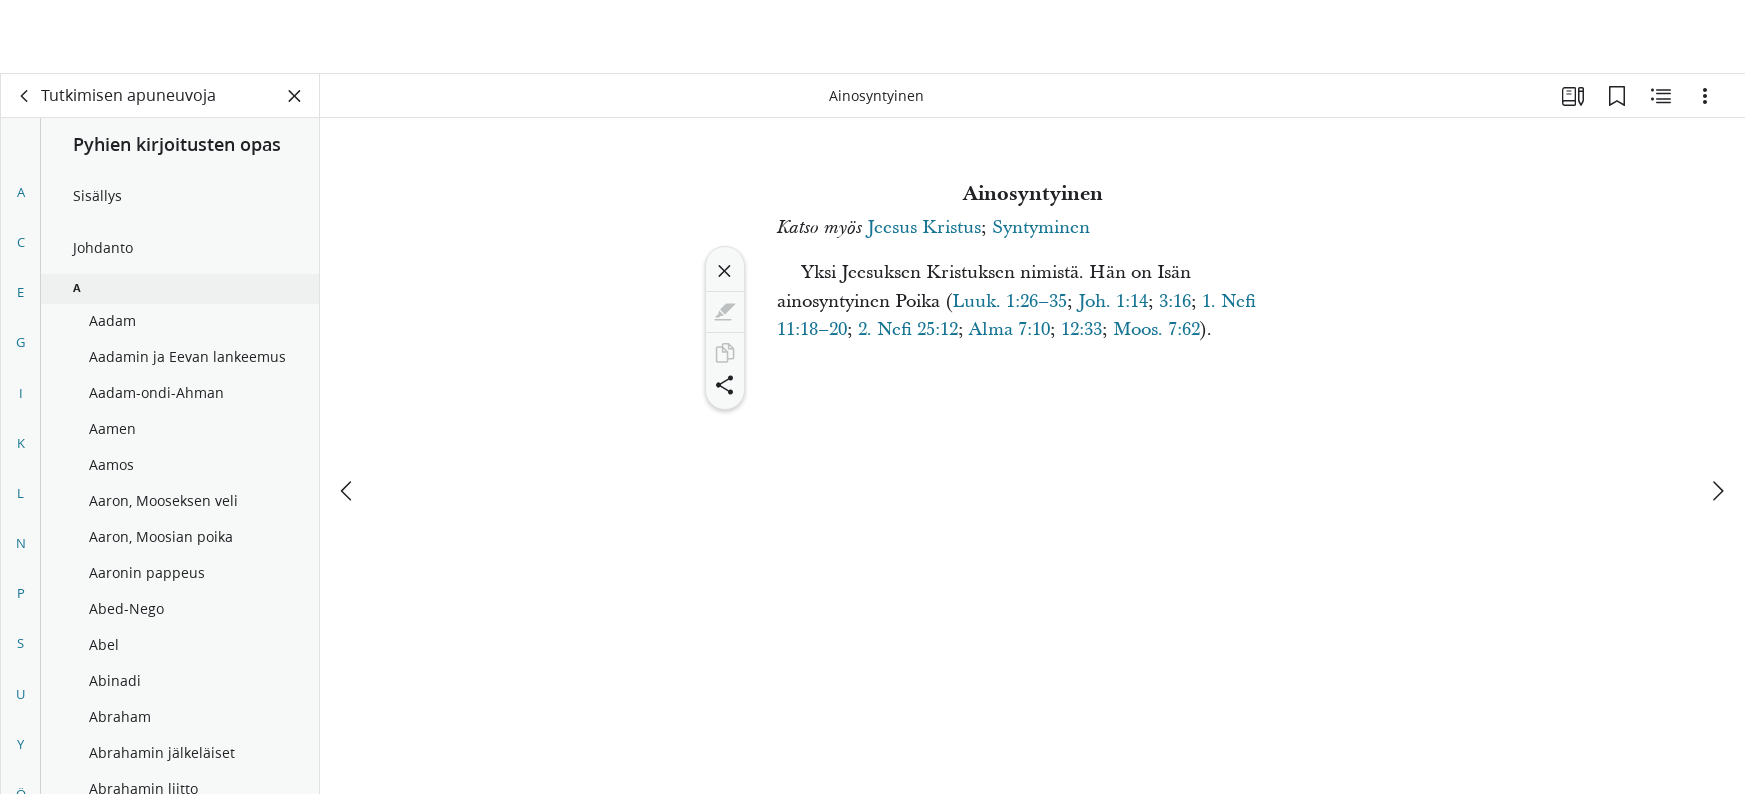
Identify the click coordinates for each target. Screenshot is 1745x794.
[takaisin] (25, 96)
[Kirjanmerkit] (1617, 96)
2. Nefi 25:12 (908, 329)
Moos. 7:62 (1156, 329)
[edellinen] (348, 417)
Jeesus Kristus (924, 227)
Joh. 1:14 (1113, 301)
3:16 (1175, 301)
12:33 (1081, 329)
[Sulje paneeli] (295, 96)
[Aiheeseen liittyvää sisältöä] (1661, 96)
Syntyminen (1041, 227)
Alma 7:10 (1009, 329)
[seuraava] (1717, 417)
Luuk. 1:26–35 (1009, 301)
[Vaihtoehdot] (1705, 96)
